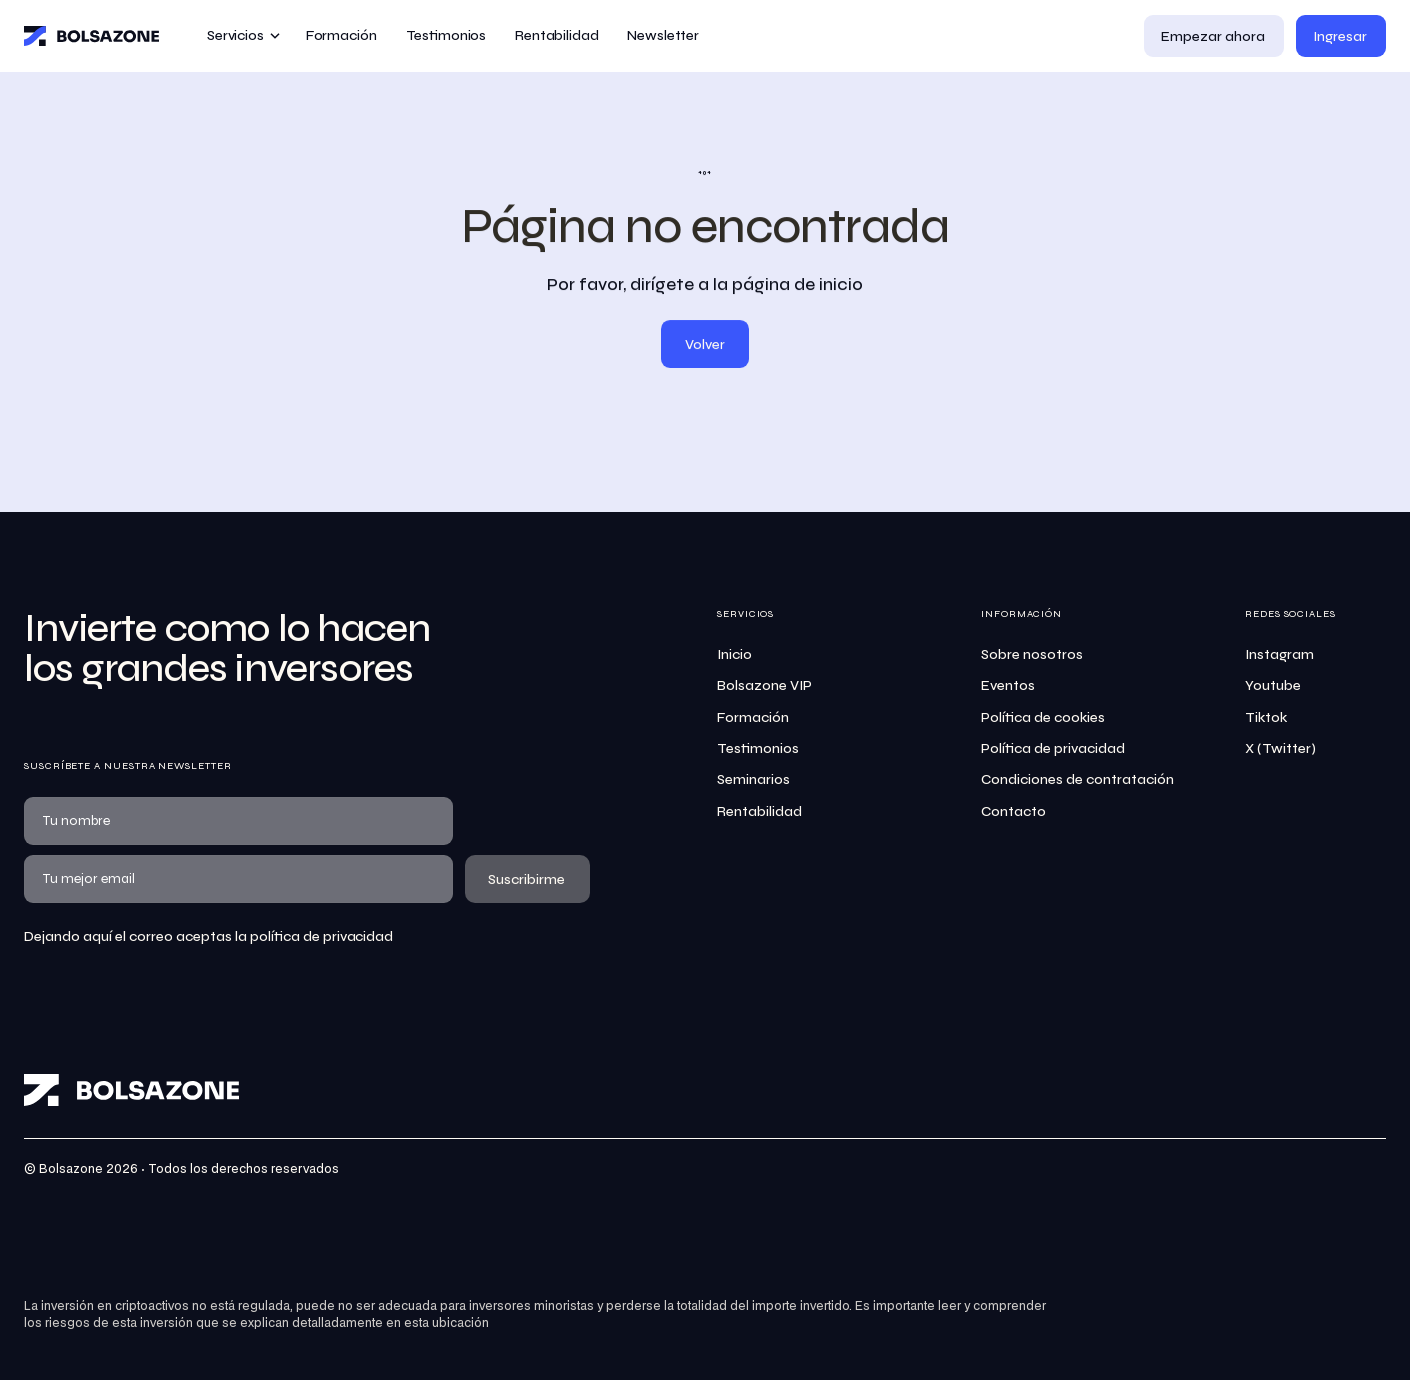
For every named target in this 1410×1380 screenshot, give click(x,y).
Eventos (1008, 685)
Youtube (1273, 685)
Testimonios (758, 748)
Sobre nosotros (1032, 654)
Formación (753, 717)
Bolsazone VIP (764, 685)
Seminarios (753, 779)
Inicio (734, 654)
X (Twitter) (1280, 748)
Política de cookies (1043, 717)
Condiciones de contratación (1077, 779)
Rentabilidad (759, 811)
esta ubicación (446, 1323)
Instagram (1279, 654)
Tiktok (1266, 717)
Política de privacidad (1053, 748)
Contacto (1013, 811)
